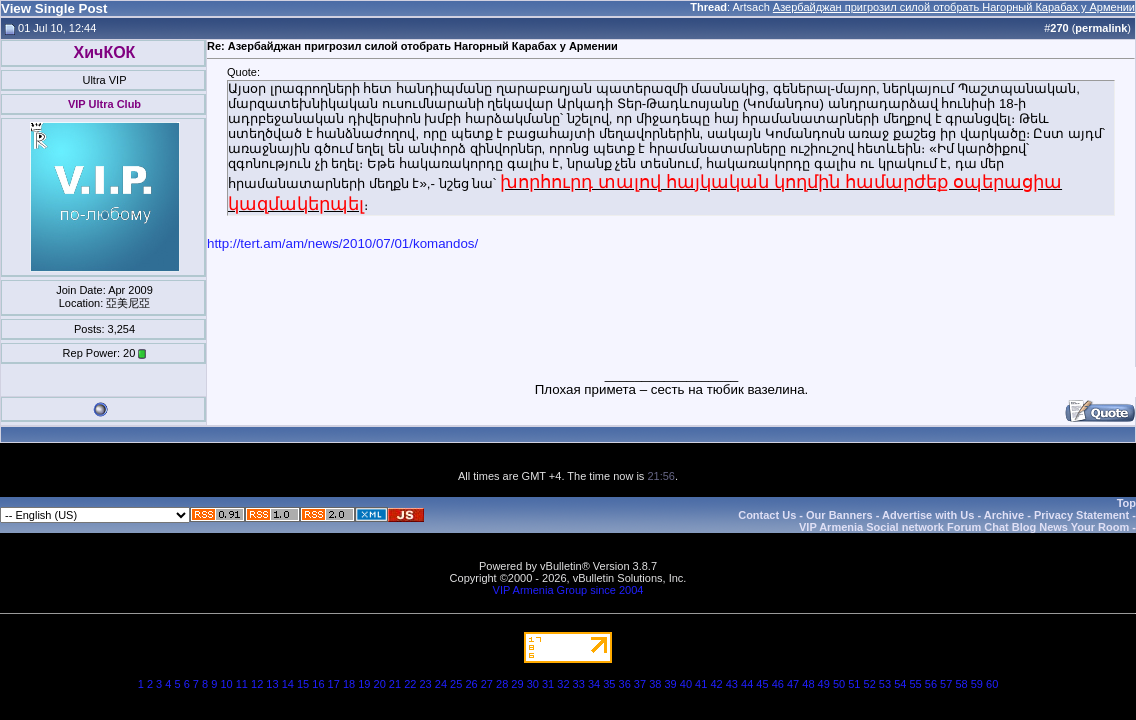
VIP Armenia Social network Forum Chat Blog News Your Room (964, 527)
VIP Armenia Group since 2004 (568, 590)
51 (854, 684)
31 (548, 684)
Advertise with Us (928, 515)
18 (349, 684)
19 (364, 684)
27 (487, 684)
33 (579, 684)
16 (318, 684)
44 (747, 684)
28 (502, 684)
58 (961, 684)
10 (226, 684)
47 (793, 684)
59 (977, 684)
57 (946, 684)
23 (425, 684)
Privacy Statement (1081, 515)
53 (885, 684)
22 (410, 684)
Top (1126, 503)
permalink (1101, 28)
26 (471, 684)
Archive (1004, 515)
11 (242, 684)
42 (716, 684)
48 (808, 684)
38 (655, 684)
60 (992, 684)
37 (640, 684)
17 (334, 684)
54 (900, 684)
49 (824, 684)
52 (870, 684)
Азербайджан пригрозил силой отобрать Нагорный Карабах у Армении (954, 7)
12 (257, 684)
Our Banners (839, 515)
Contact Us (767, 515)
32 (563, 684)
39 (670, 684)
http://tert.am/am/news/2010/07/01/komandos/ (342, 243)
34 (594, 684)
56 (931, 684)
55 (915, 684)
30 (533, 684)
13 (272, 684)
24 (441, 684)
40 (686, 684)
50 (839, 684)
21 (395, 684)
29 (517, 684)
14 (288, 684)
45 (762, 684)
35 (609, 684)
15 (303, 684)
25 (456, 684)
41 (701, 684)
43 (732, 684)
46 (778, 684)
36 (625, 684)
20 (380, 684)
